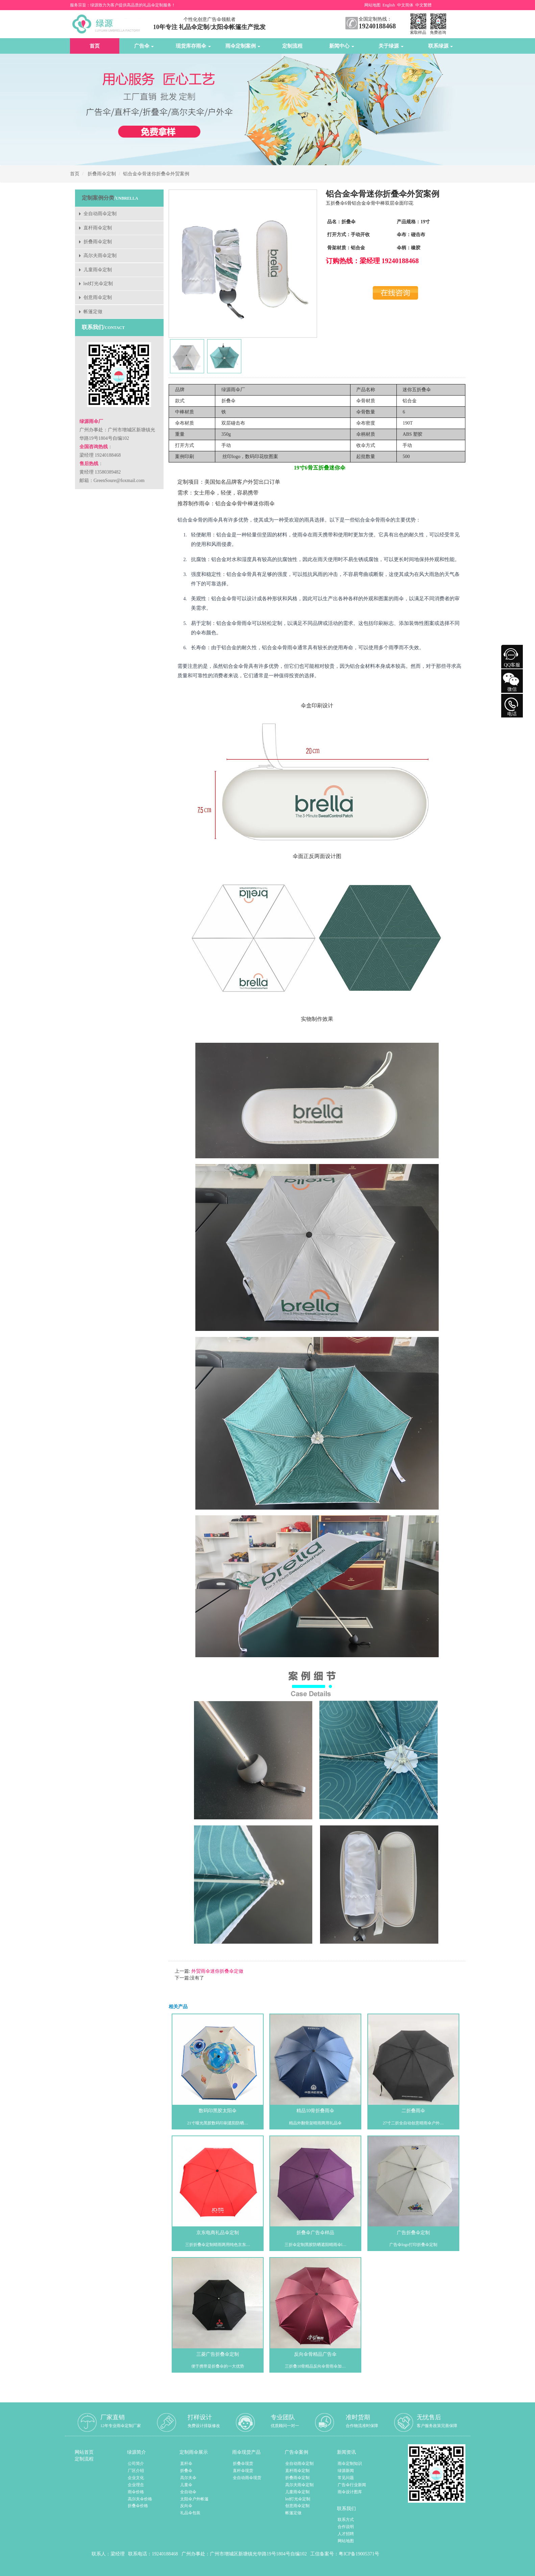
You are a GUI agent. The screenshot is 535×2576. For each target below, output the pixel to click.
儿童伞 (186, 2484)
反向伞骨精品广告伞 (315, 2354)
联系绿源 (440, 46)
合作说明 (346, 2526)
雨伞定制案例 (243, 46)
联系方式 (346, 2519)
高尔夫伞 (188, 2477)
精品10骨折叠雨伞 (315, 2110)
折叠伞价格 (138, 2505)
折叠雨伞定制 (102, 173)
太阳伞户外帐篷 (194, 2499)
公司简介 (136, 2463)
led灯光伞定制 (98, 283)
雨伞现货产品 (246, 2452)
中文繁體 (423, 5)
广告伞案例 (296, 2452)
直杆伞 (186, 2463)
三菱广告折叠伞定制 (217, 2354)
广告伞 (144, 46)
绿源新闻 (346, 2470)
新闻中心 (341, 46)
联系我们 (346, 2508)
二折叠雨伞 (413, 2110)
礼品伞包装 (190, 2512)
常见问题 (346, 2477)
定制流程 (292, 46)
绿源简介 (136, 2452)
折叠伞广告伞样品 (315, 2232)
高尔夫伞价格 (140, 2499)
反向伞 (186, 2505)
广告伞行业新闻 (352, 2484)
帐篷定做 (92, 311)
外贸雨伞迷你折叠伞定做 (216, 1971)
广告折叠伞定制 (413, 2232)
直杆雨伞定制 (97, 227)
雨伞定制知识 (350, 2463)
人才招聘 (346, 2533)
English (389, 5)
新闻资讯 (346, 2452)
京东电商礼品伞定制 (217, 2232)
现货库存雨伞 (193, 46)
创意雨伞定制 (97, 297)
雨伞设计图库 (350, 2492)
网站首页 (84, 2452)
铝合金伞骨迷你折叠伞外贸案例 (156, 173)
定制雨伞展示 (193, 2452)
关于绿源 (391, 46)
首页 (95, 46)
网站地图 (372, 5)
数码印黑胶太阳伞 (218, 2110)
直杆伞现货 (243, 2470)
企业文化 (136, 2477)
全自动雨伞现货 (247, 2477)
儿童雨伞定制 (97, 269)
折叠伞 (186, 2470)
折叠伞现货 (243, 2463)
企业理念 (136, 2484)
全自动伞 (188, 2492)
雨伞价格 (136, 2492)
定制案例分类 (98, 198)
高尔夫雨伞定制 (100, 255)
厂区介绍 (136, 2470)
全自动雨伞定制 (100, 213)
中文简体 (405, 5)
